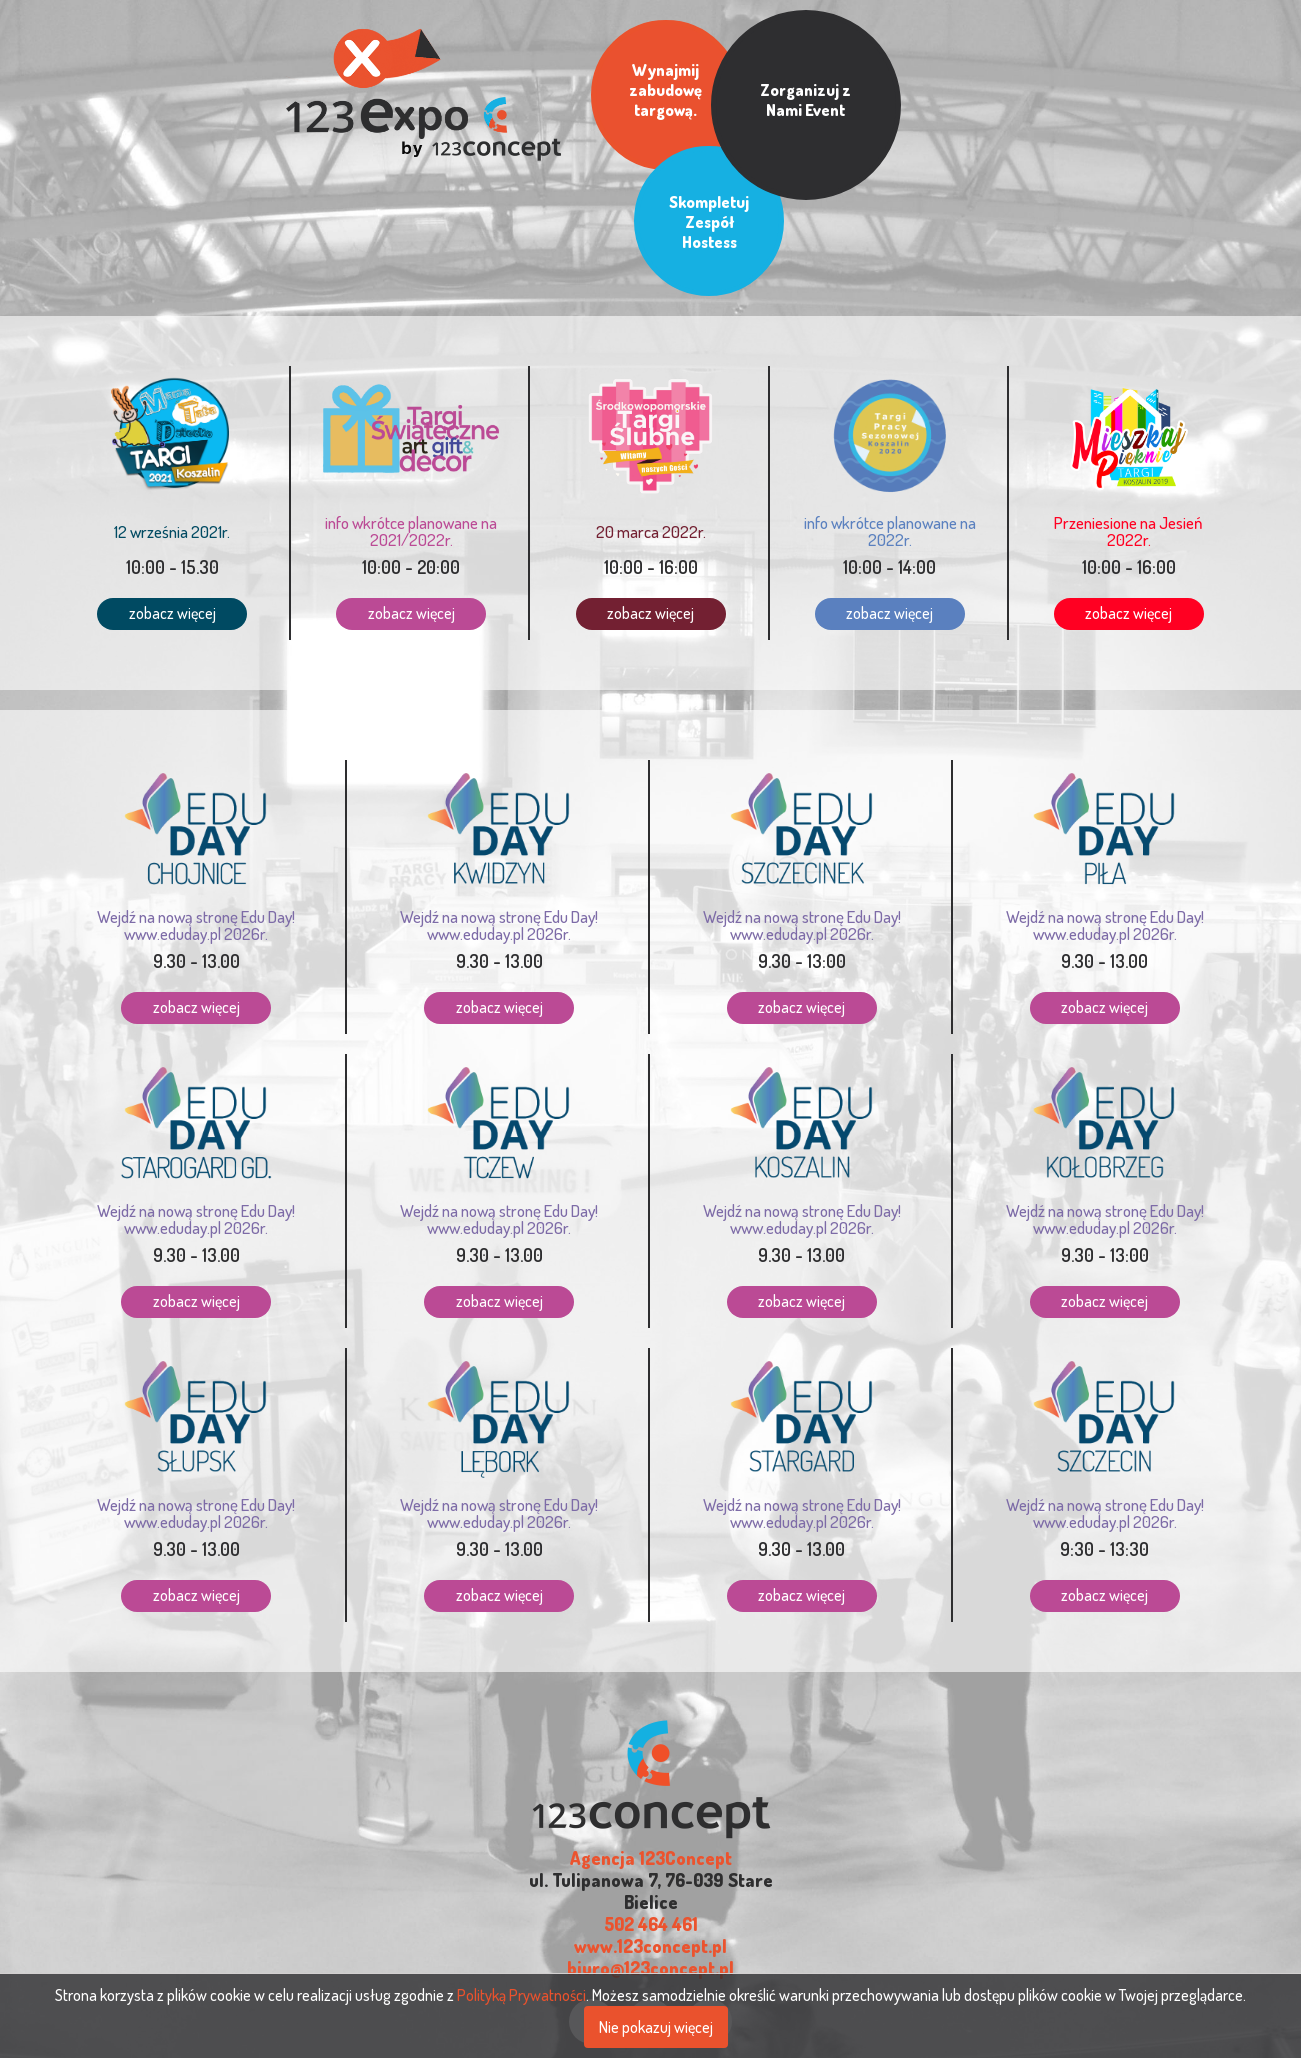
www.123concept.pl (650, 1850)
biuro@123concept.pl (650, 1872)
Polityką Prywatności (521, 1995)
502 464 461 (651, 1828)
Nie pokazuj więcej (656, 2027)
